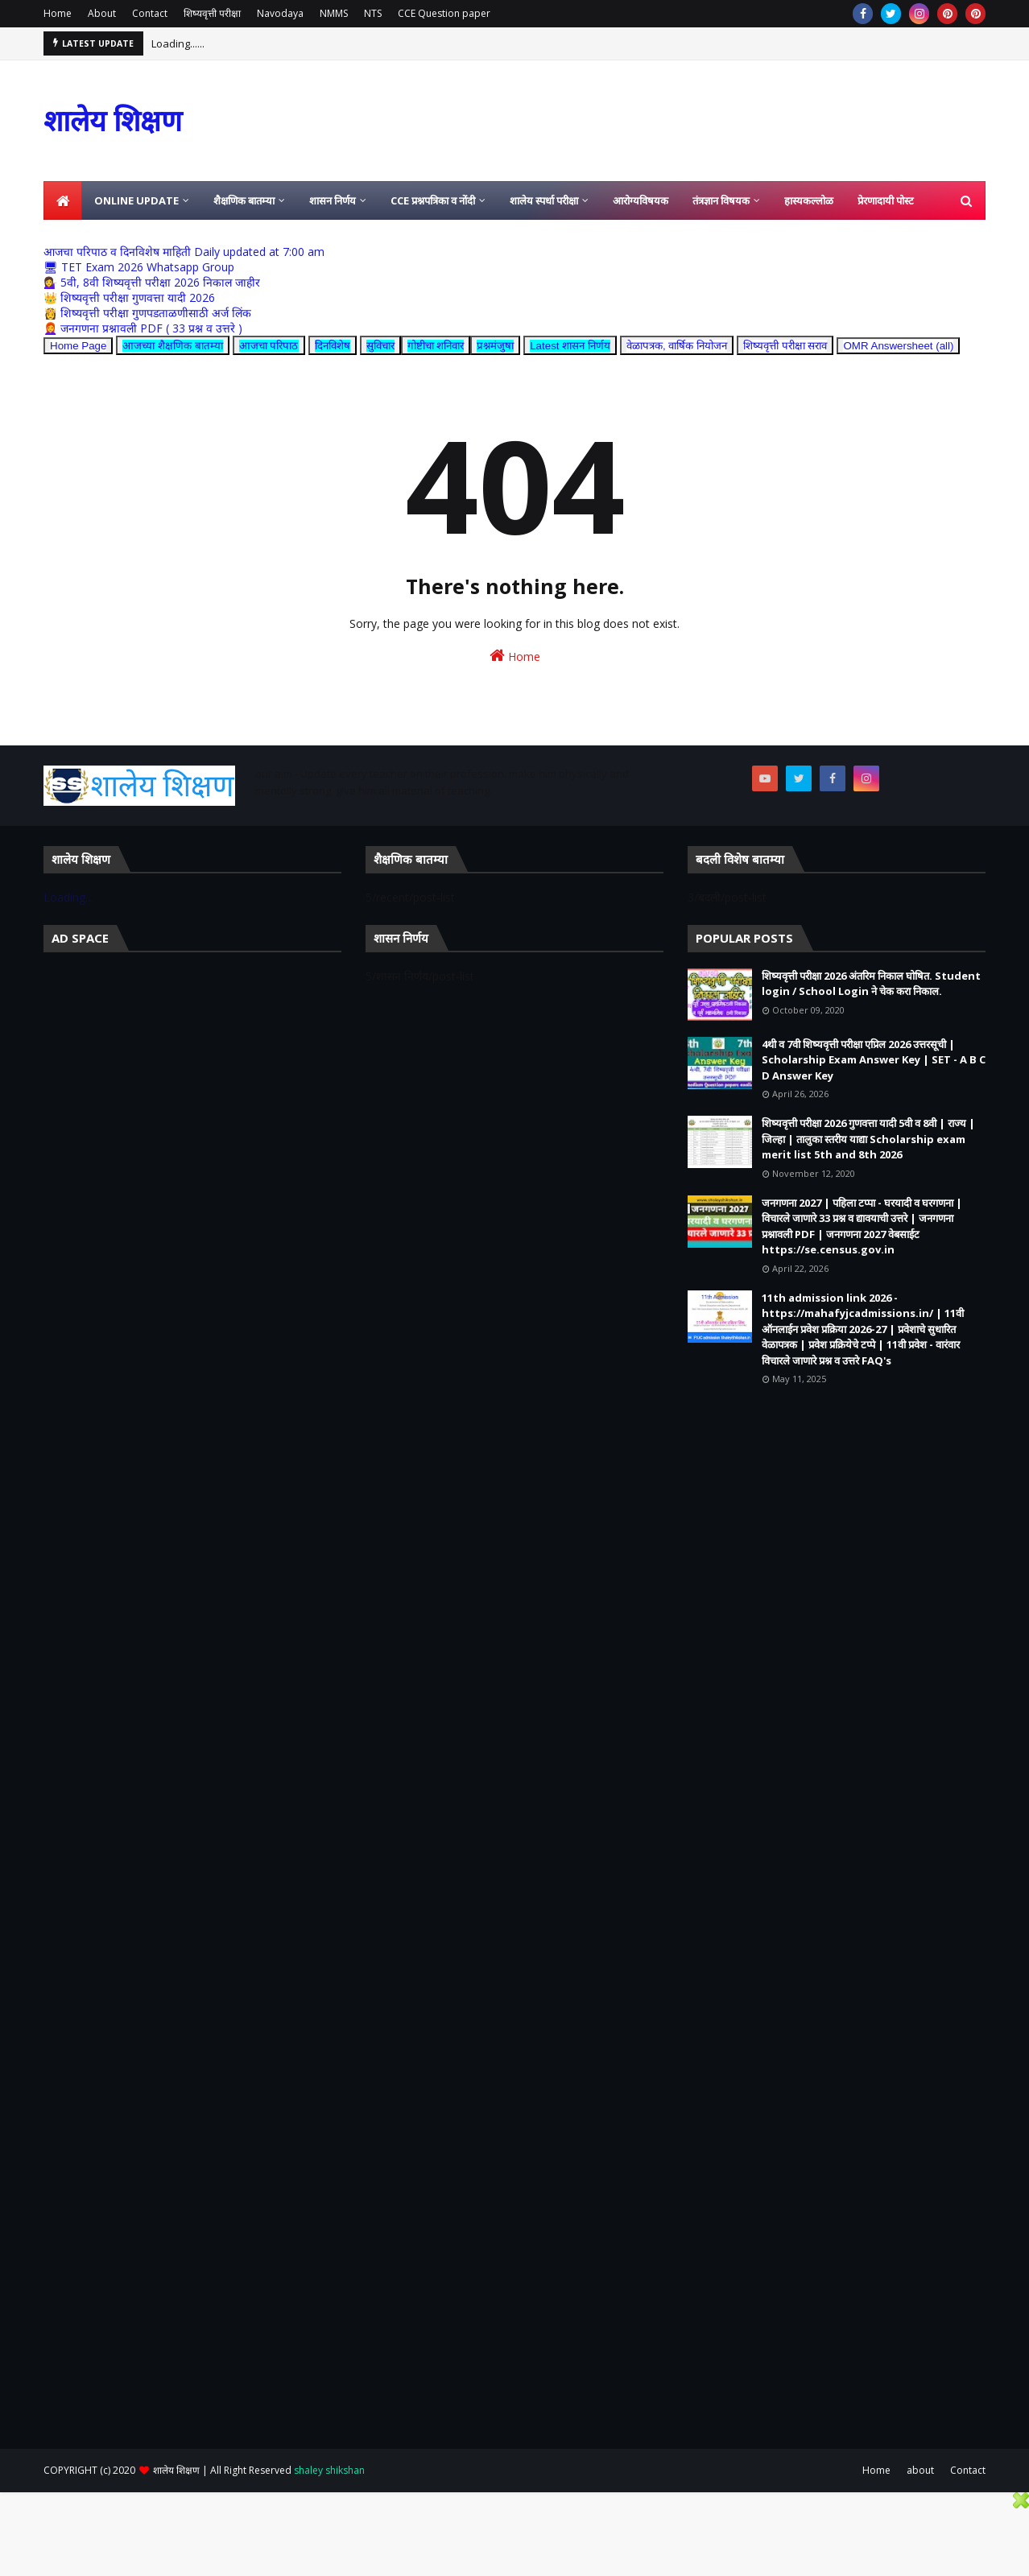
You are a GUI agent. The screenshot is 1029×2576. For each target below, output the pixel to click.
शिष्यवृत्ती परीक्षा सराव (785, 346)
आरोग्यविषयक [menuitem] (640, 200)
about (920, 2470)
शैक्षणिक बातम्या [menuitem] (244, 200)
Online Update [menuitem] (136, 200)
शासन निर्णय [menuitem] (332, 200)
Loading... (68, 897)
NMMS (334, 13)
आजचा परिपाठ (269, 346)
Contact (149, 13)
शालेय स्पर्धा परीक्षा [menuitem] (544, 200)
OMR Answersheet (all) (898, 346)
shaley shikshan (329, 2470)
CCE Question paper (444, 13)
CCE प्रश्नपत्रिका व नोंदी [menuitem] (433, 200)
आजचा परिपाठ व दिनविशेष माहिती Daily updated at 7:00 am (183, 251)
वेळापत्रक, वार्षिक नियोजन (676, 346)
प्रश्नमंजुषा (495, 346)
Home (57, 13)
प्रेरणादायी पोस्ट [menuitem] (886, 200)
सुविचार (380, 346)
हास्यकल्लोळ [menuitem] (808, 200)
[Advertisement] (192, 1081)
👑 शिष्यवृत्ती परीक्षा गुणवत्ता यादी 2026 (129, 297)
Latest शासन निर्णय (570, 346)
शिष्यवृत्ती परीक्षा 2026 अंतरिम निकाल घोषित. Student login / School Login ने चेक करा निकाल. (871, 983)
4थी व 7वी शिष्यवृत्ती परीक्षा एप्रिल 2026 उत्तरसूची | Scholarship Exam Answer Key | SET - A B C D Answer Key (874, 1060)
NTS (373, 13)
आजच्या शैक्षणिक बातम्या (172, 346)
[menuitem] (62, 200)
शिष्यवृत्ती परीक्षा (212, 13)
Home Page (78, 346)
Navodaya (280, 13)
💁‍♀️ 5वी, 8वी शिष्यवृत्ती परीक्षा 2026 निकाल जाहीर (151, 282)
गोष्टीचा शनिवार (436, 346)
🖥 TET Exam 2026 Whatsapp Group (138, 267)
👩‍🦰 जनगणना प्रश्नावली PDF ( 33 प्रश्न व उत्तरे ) (142, 328)
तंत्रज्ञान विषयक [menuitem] (721, 200)
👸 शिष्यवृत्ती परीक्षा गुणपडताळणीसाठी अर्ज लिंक (147, 312)
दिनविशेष (332, 346)
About (102, 13)
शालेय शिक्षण (112, 120)
